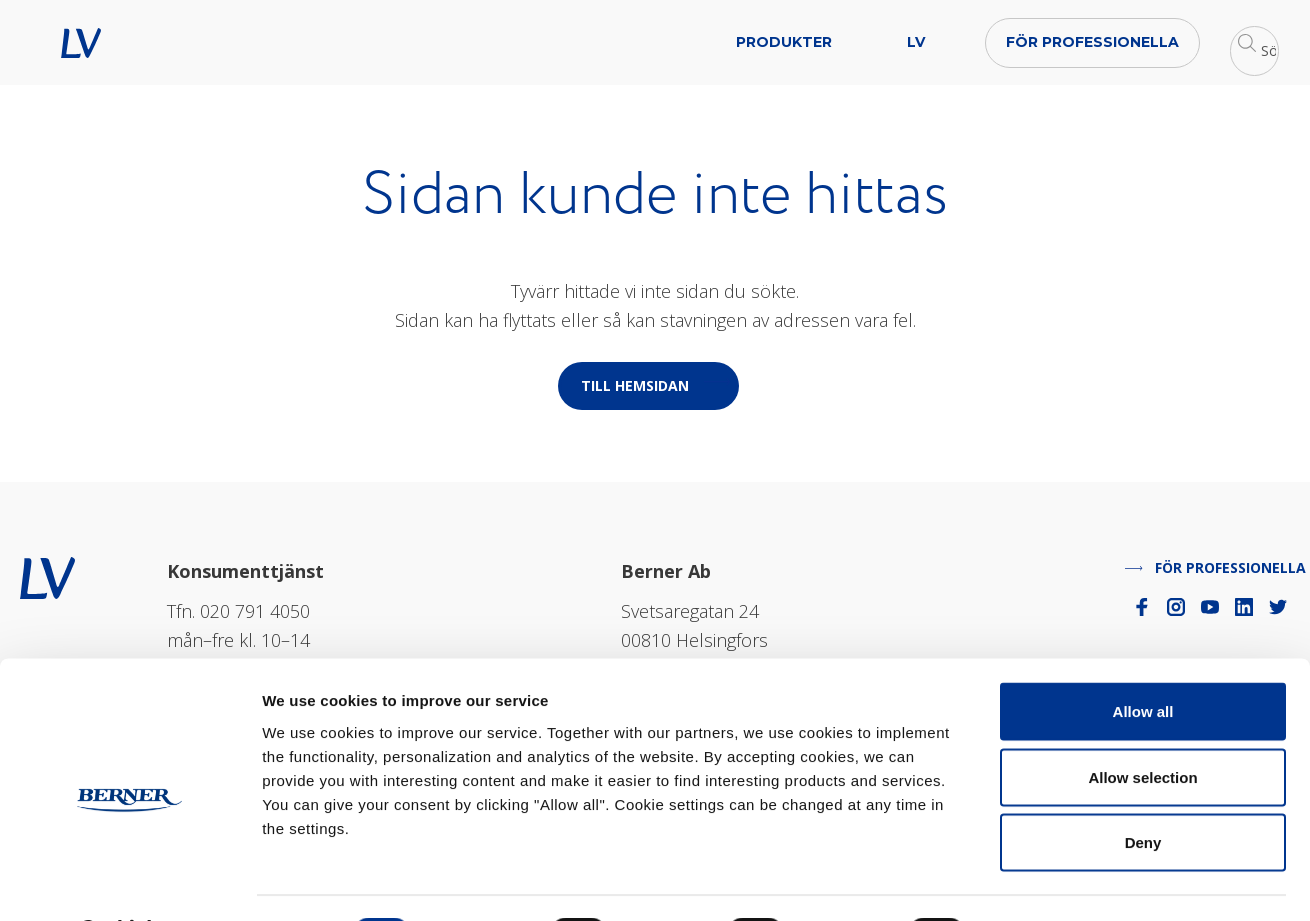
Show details (1049, 881)
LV (102, 43)
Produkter (609, 42)
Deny (1143, 789)
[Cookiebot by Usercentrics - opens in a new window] (129, 882)
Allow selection (1142, 724)
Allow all (1143, 658)
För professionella (917, 42)
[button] (1175, 43)
